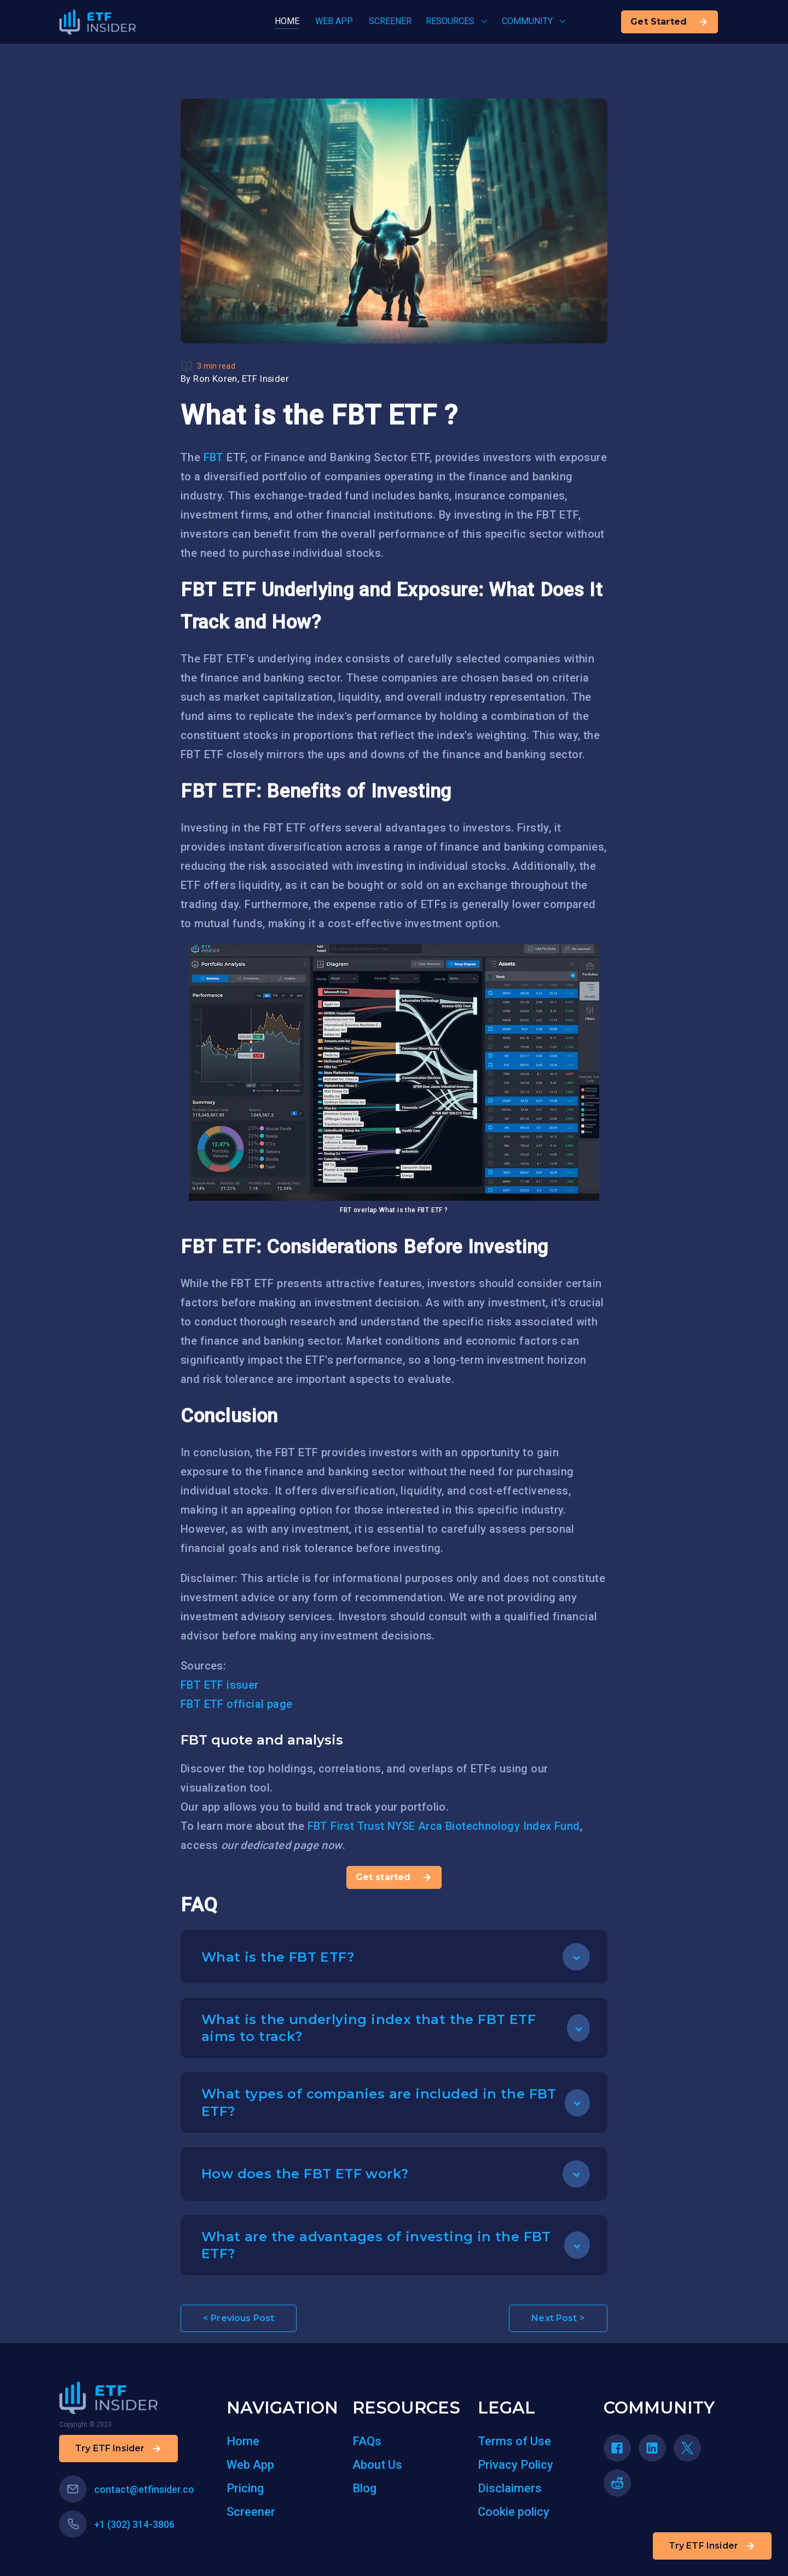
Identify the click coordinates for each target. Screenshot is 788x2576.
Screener (251, 2512)
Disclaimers (510, 2488)
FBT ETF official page (236, 1704)
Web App (250, 2465)
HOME (287, 21)
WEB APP (334, 21)
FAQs (366, 2441)
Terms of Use (514, 2441)
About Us (377, 2465)
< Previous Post (238, 2318)
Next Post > (558, 2318)
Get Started (669, 21)
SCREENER (390, 21)
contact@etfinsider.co (126, 2489)
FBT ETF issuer (220, 1684)
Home (243, 2441)
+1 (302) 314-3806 (117, 2524)
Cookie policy (513, 2512)
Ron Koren (215, 379)
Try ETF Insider (712, 2545)
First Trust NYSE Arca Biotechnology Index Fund (455, 1826)
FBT (214, 457)
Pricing (245, 2488)
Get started (394, 1877)
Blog (364, 2488)
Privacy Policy (515, 2465)
